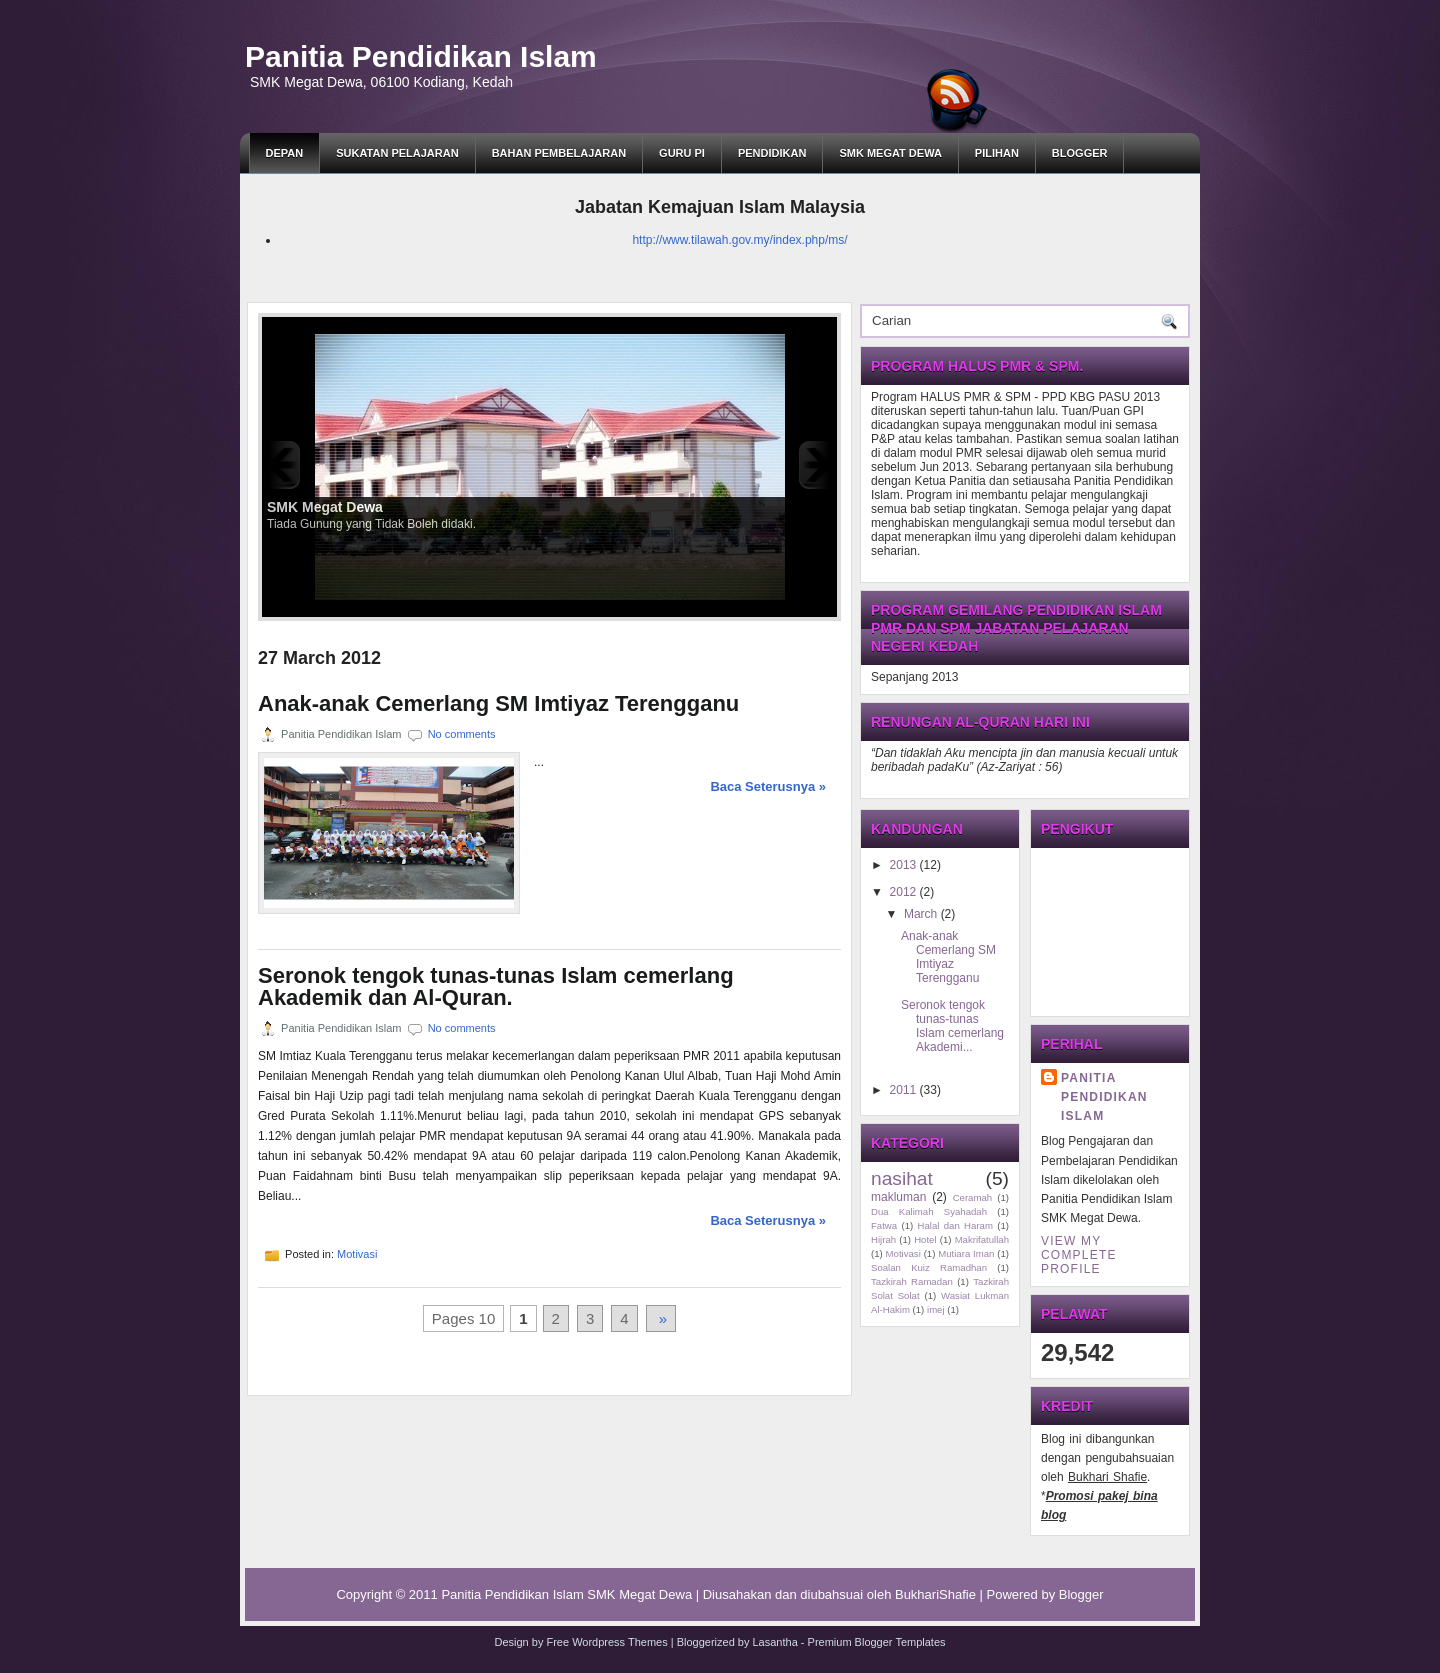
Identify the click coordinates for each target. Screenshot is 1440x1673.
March (920, 914)
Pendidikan (772, 153)
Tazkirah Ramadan (912, 1281)
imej (936, 1309)
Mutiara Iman (966, 1253)
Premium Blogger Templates (877, 1642)
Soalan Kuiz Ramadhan (929, 1267)
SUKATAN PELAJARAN (397, 153)
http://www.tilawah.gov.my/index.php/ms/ (739, 240)
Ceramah (972, 1197)
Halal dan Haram (955, 1225)
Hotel (925, 1239)
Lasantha (775, 1642)
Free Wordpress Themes (606, 1642)
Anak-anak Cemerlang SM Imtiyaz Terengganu (498, 704)
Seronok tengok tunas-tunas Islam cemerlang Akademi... (952, 1026)
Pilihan (997, 153)
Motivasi (357, 1254)
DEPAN (285, 153)
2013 (903, 865)
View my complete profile (1079, 1255)
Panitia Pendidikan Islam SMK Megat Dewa (566, 1594)
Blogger (1081, 1594)
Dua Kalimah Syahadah (929, 1211)
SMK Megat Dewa (890, 153)
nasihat (902, 1178)
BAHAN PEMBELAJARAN (559, 153)
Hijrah (883, 1239)
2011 (903, 1090)
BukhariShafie (935, 1594)
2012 (903, 892)
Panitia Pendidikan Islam (421, 56)
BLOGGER (1080, 153)
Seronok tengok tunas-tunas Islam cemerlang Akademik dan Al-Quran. (496, 987)
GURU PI (682, 153)
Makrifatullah (982, 1239)
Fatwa (884, 1225)
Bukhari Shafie (1107, 1477)
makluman (898, 1197)
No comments (462, 734)
